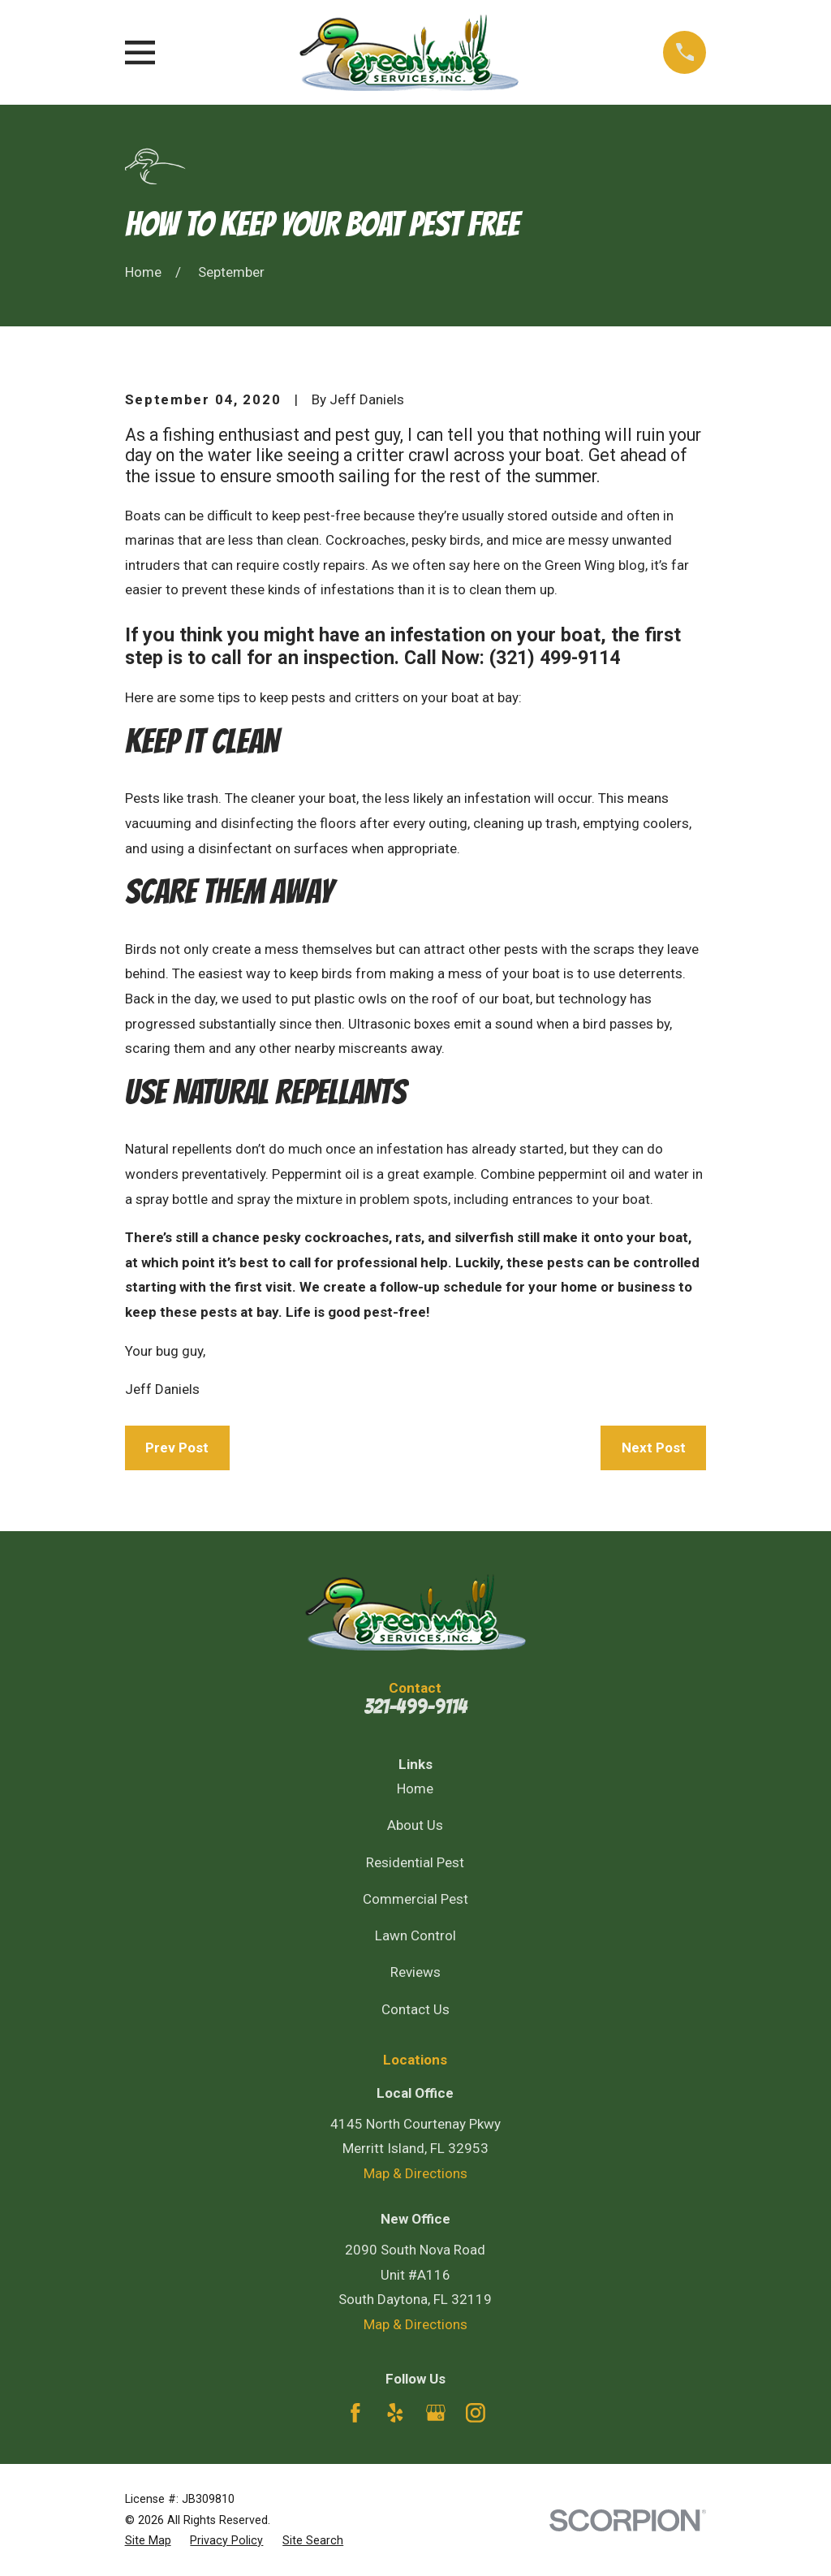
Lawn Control (415, 1935)
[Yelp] (395, 2413)
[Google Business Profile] (436, 2413)
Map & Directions (415, 2173)
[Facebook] (355, 2413)
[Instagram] (475, 2413)
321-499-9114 (415, 1706)
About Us (415, 1825)
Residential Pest (415, 1862)
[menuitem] (148, 2541)
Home (415, 1788)
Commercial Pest (415, 1899)
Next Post (654, 1447)
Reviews (415, 1972)
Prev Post (177, 1447)
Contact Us (415, 2009)
